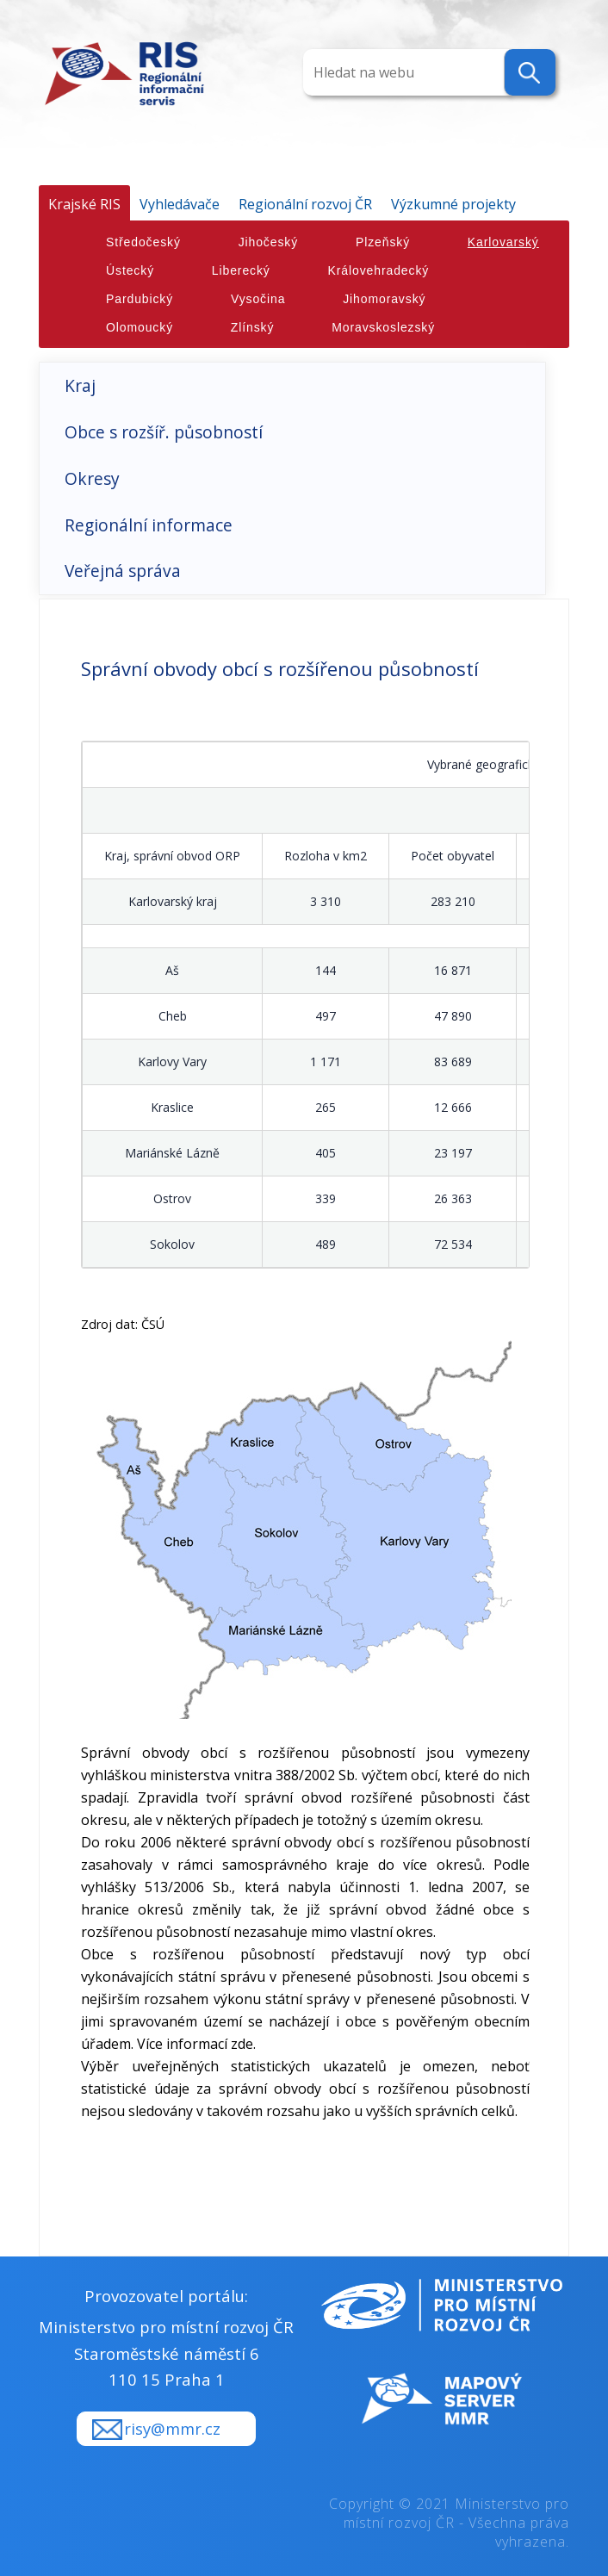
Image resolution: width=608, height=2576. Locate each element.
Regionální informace (149, 525)
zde (242, 2043)
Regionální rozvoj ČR (305, 204)
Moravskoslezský (383, 327)
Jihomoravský (384, 299)
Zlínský (253, 327)
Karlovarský (503, 242)
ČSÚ (152, 1324)
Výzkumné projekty (453, 204)
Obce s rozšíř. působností (164, 432)
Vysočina (258, 299)
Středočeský (143, 242)
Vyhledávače (180, 204)
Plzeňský (383, 242)
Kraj (80, 385)
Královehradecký (379, 270)
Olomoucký (139, 327)
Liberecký (241, 270)
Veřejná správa (123, 570)
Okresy (92, 478)
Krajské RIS (84, 204)
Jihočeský (268, 242)
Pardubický (139, 299)
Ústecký (130, 270)
